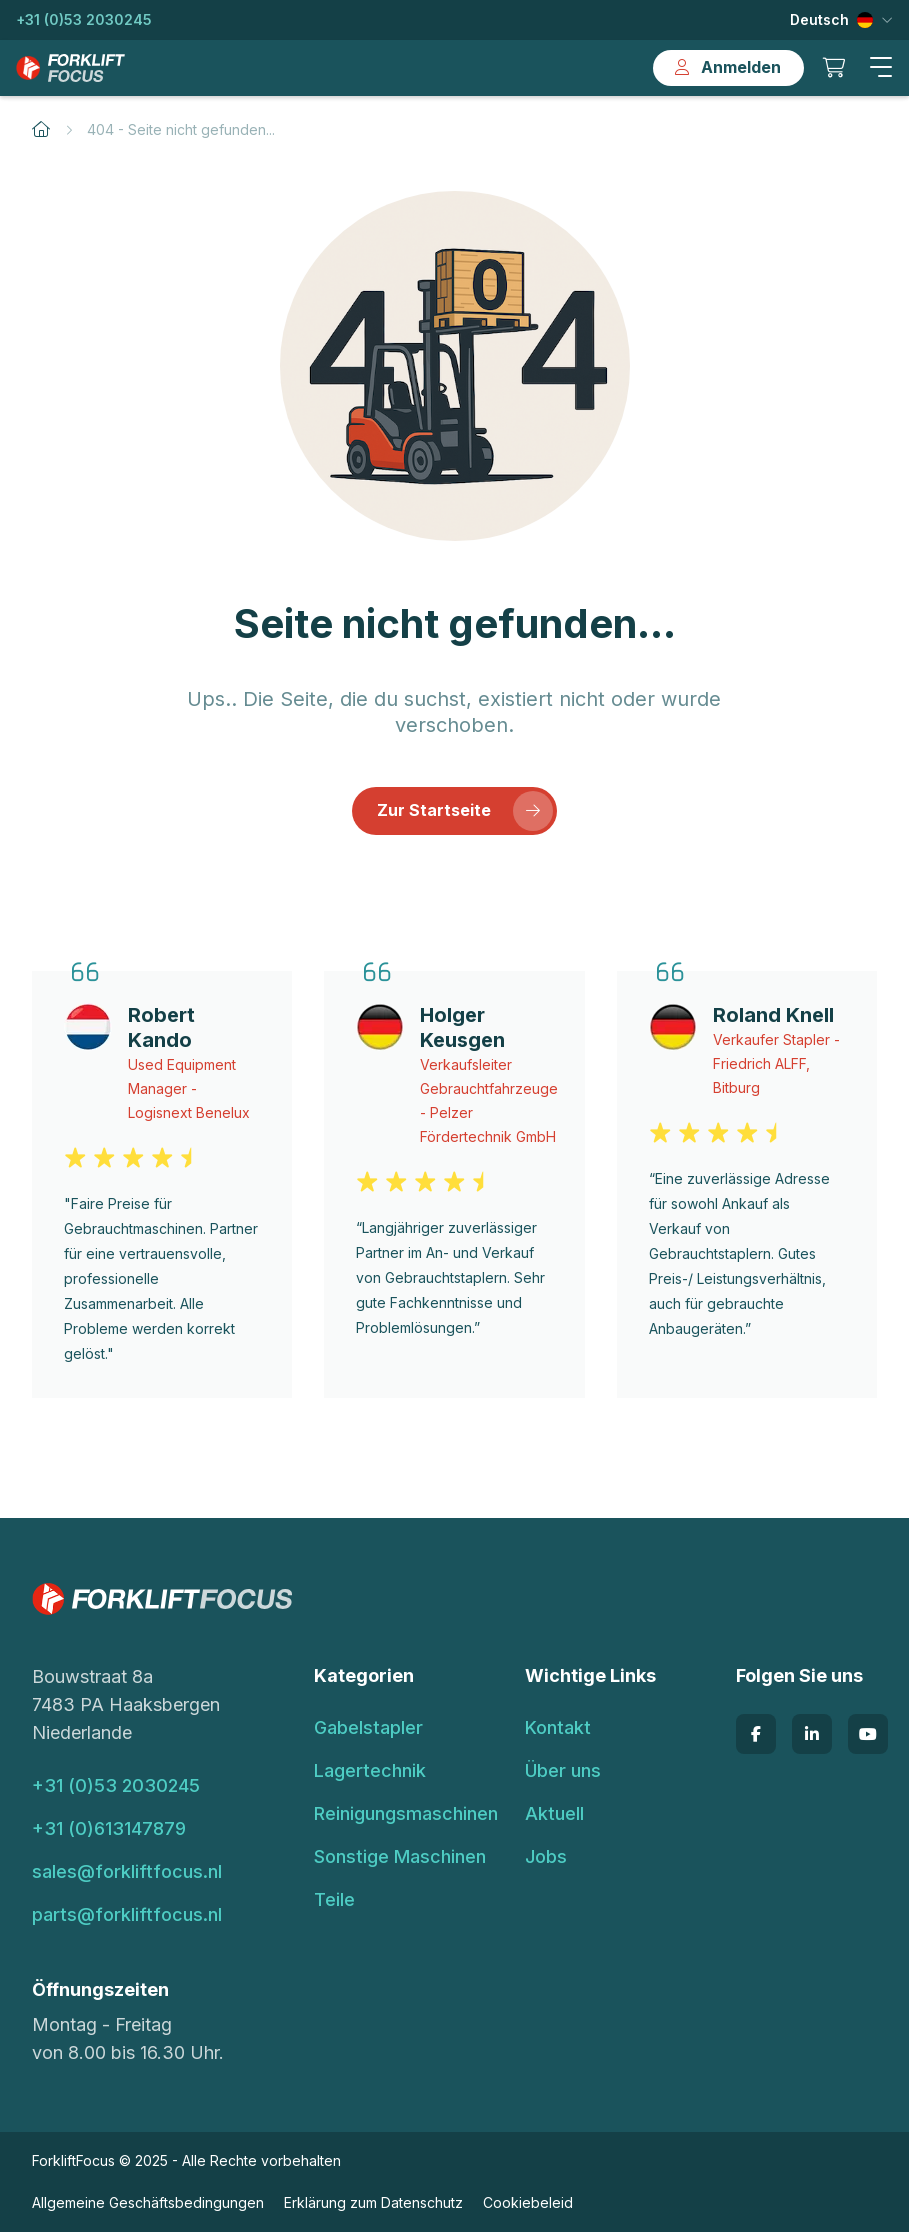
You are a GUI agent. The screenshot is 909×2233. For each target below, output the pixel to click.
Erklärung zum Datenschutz (373, 2203)
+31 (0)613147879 (109, 1829)
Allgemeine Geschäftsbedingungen (148, 2203)
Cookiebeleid (528, 2203)
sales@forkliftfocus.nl (127, 1872)
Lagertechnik (370, 1771)
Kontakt (558, 1728)
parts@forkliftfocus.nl (127, 1915)
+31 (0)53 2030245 (84, 19)
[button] (881, 68)
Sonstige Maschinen (400, 1857)
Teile (334, 1900)
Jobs (546, 1857)
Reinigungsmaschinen (406, 1814)
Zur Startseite (465, 812)
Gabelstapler (368, 1728)
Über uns (563, 1771)
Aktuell (554, 1814)
